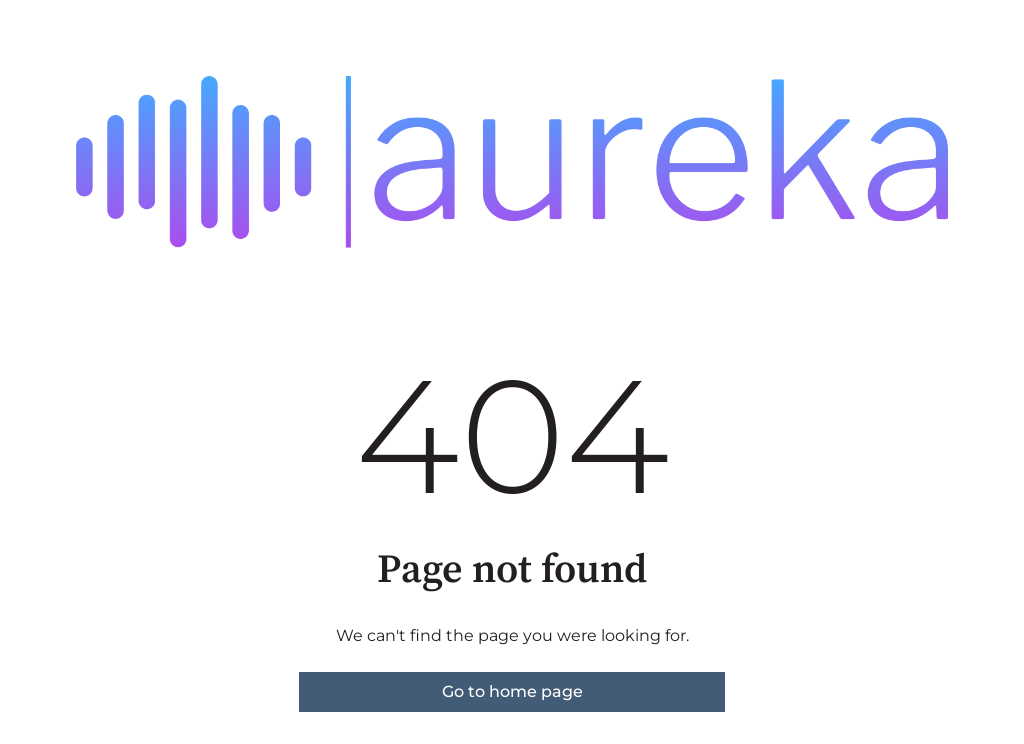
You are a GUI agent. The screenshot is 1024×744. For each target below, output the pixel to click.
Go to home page (512, 691)
